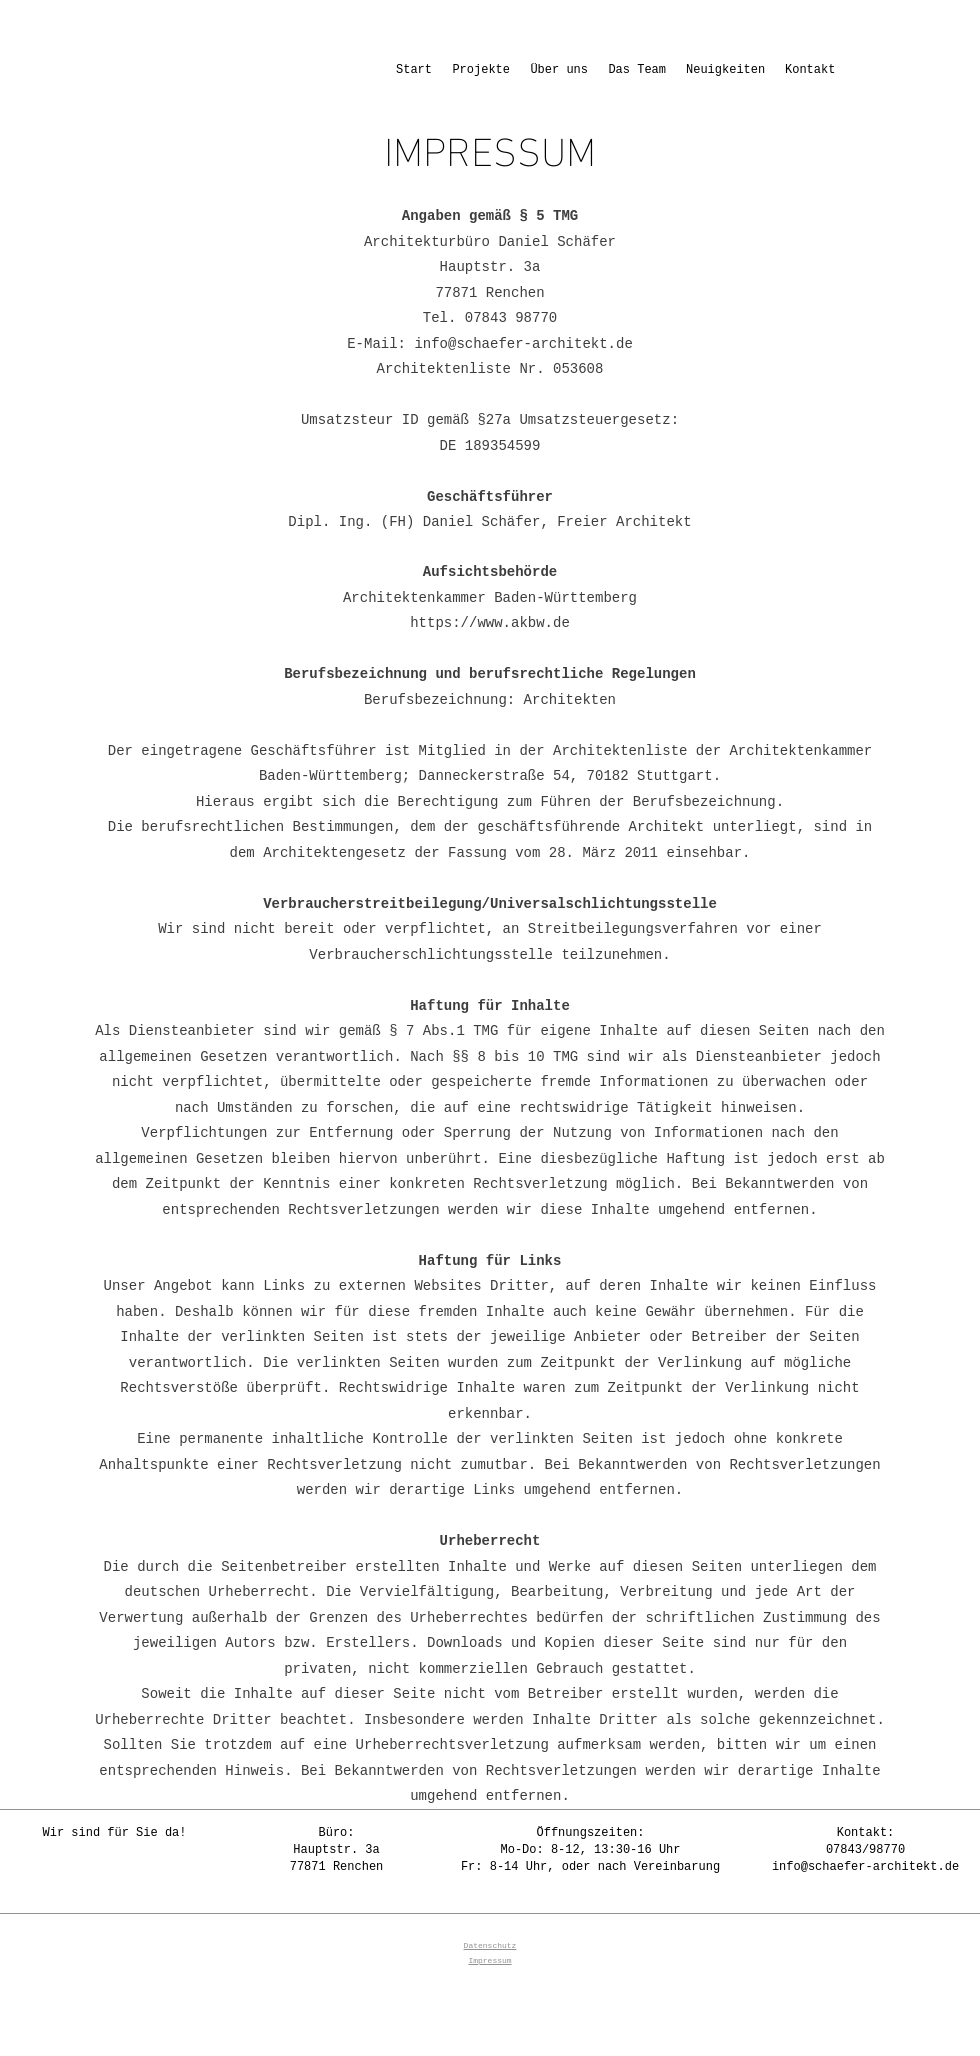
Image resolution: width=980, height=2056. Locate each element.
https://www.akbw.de (490, 623)
